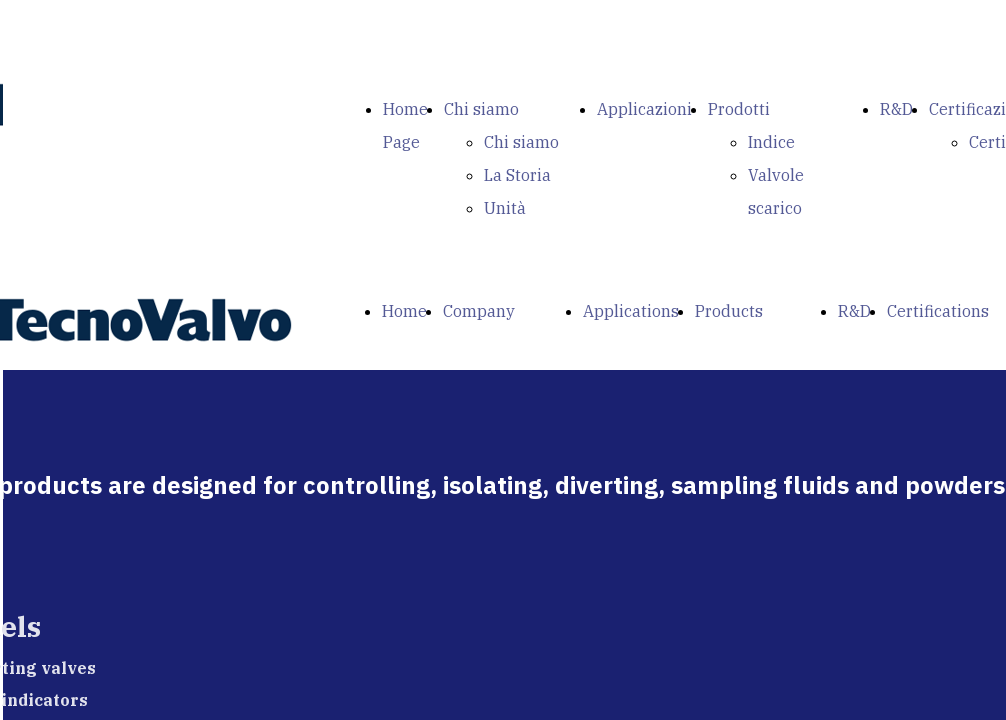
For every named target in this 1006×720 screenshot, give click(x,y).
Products (729, 311)
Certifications (938, 311)
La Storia (517, 175)
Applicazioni (644, 109)
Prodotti (739, 109)
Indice (771, 142)
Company (479, 311)
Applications (631, 311)
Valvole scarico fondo (776, 208)
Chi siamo (481, 109)
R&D (896, 109)
